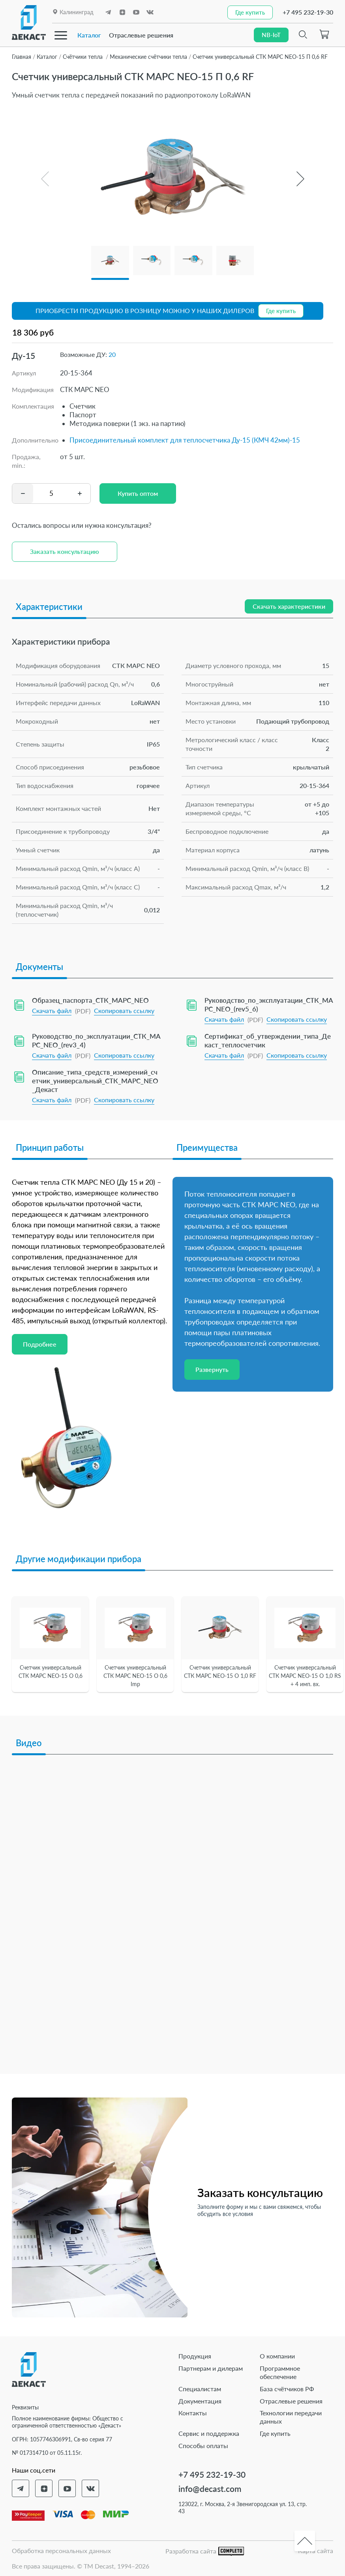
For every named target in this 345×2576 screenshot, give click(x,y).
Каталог (89, 34)
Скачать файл (51, 1010)
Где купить (275, 2433)
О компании (277, 2356)
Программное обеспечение (280, 2372)
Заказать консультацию (64, 551)
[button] (300, 179)
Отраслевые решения (141, 34)
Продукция (194, 2356)
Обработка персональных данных (61, 2550)
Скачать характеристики (289, 606)
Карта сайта (315, 2550)
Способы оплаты (203, 2445)
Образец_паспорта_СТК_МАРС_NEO (90, 1000)
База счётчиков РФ (287, 2388)
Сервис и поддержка (208, 2433)
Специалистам (199, 2388)
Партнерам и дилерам (210, 2368)
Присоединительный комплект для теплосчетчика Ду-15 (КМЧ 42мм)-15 (184, 440)
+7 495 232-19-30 (308, 12)
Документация (199, 2400)
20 (112, 354)
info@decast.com (209, 2488)
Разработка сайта (204, 2551)
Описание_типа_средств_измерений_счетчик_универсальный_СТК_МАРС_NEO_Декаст (95, 1080)
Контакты (192, 2413)
